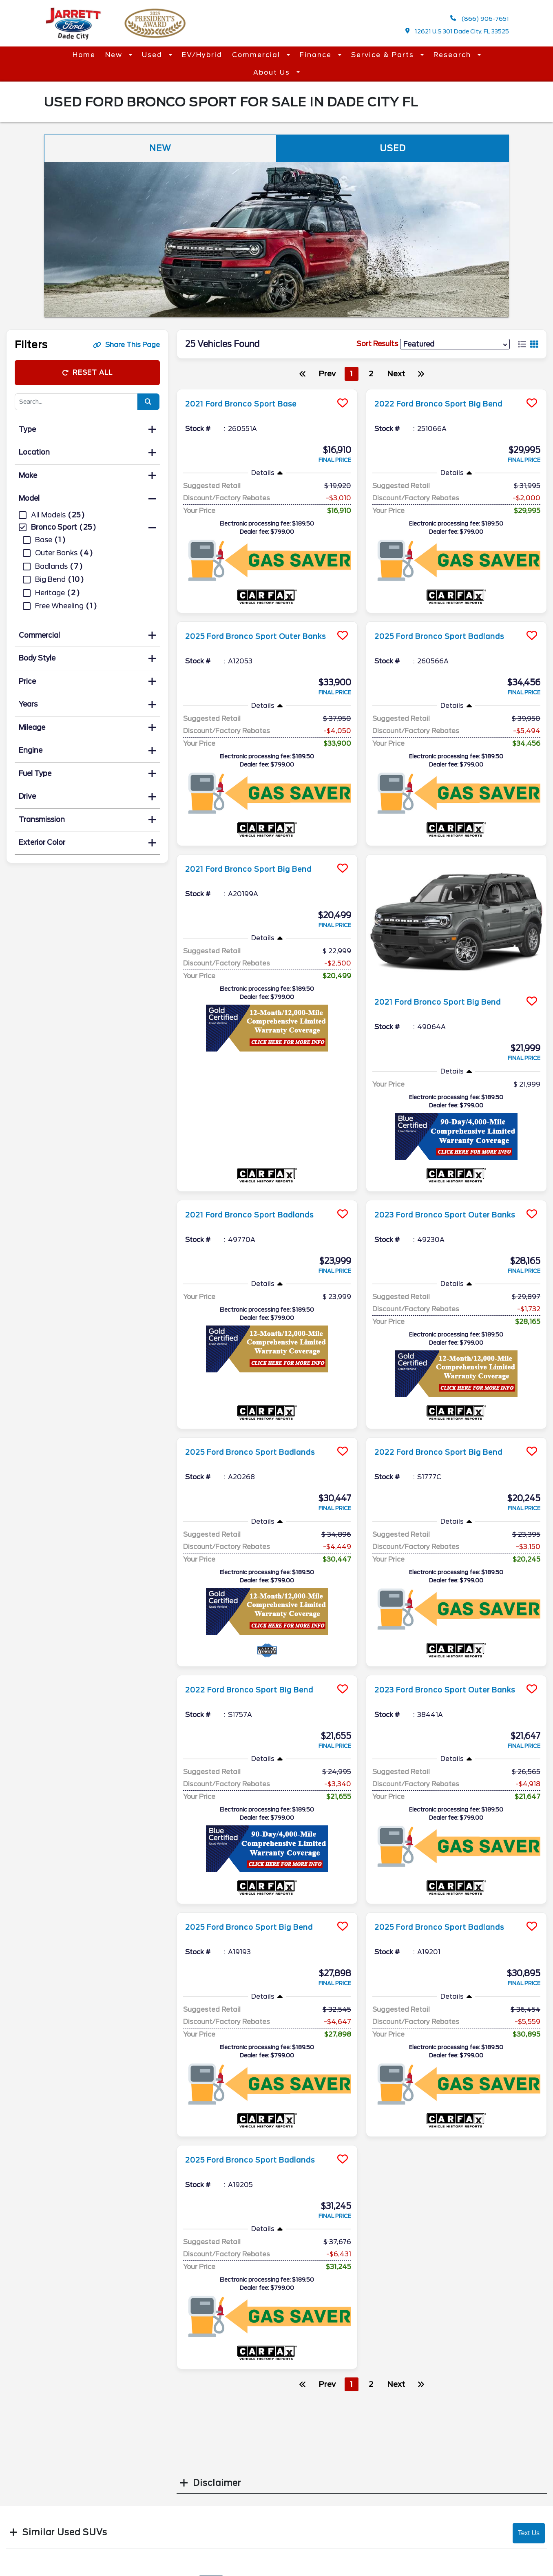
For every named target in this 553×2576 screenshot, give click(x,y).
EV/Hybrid (202, 55)
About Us (272, 72)
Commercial (257, 55)
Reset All (87, 372)
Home (84, 55)
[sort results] (455, 344)
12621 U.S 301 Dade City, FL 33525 (457, 31)
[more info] (267, 390)
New (115, 55)
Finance (317, 55)
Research (453, 55)
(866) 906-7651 (479, 18)
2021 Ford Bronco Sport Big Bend (258, 869)
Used (153, 55)
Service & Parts (383, 55)
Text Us (529, 2533)
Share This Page (126, 345)
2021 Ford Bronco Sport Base (249, 404)
